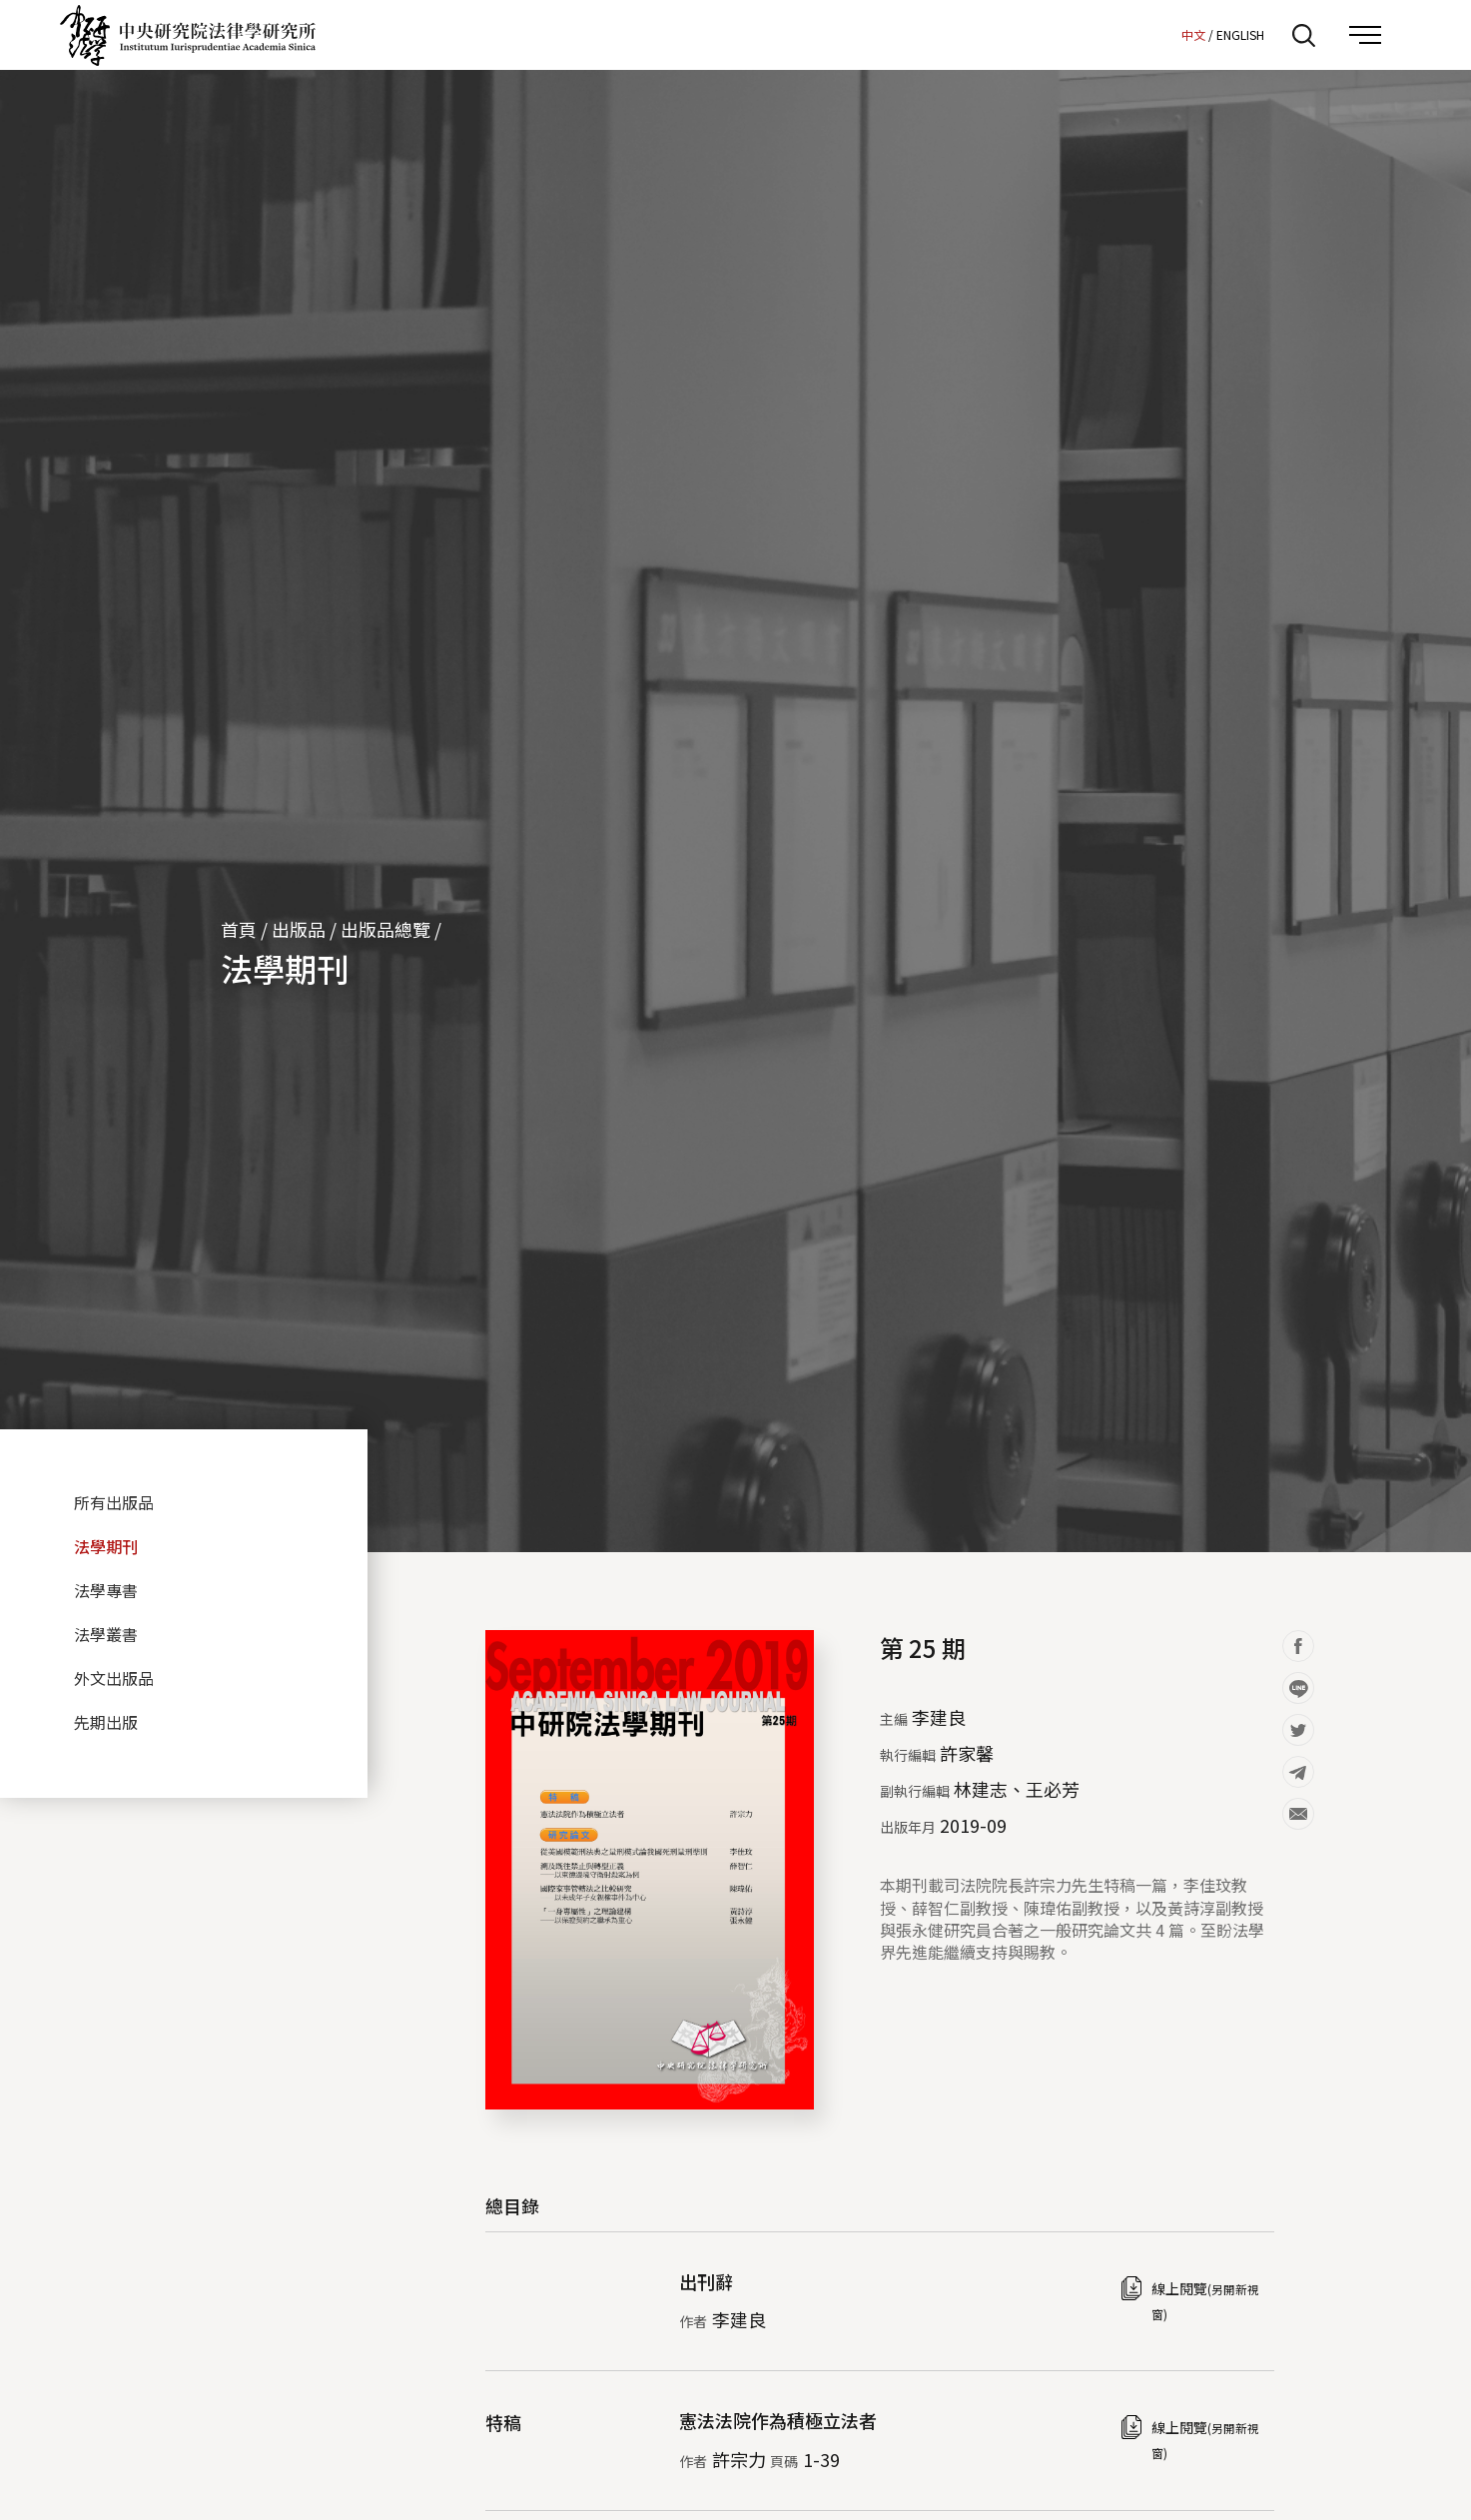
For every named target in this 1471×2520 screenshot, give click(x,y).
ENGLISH (1240, 34)
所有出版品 (114, 1502)
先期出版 (106, 1722)
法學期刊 (285, 968)
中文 (1193, 34)
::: (1160, 34)
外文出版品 (114, 1678)
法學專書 (106, 1590)
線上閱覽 (1205, 2300)
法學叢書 (106, 1634)
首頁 (239, 929)
